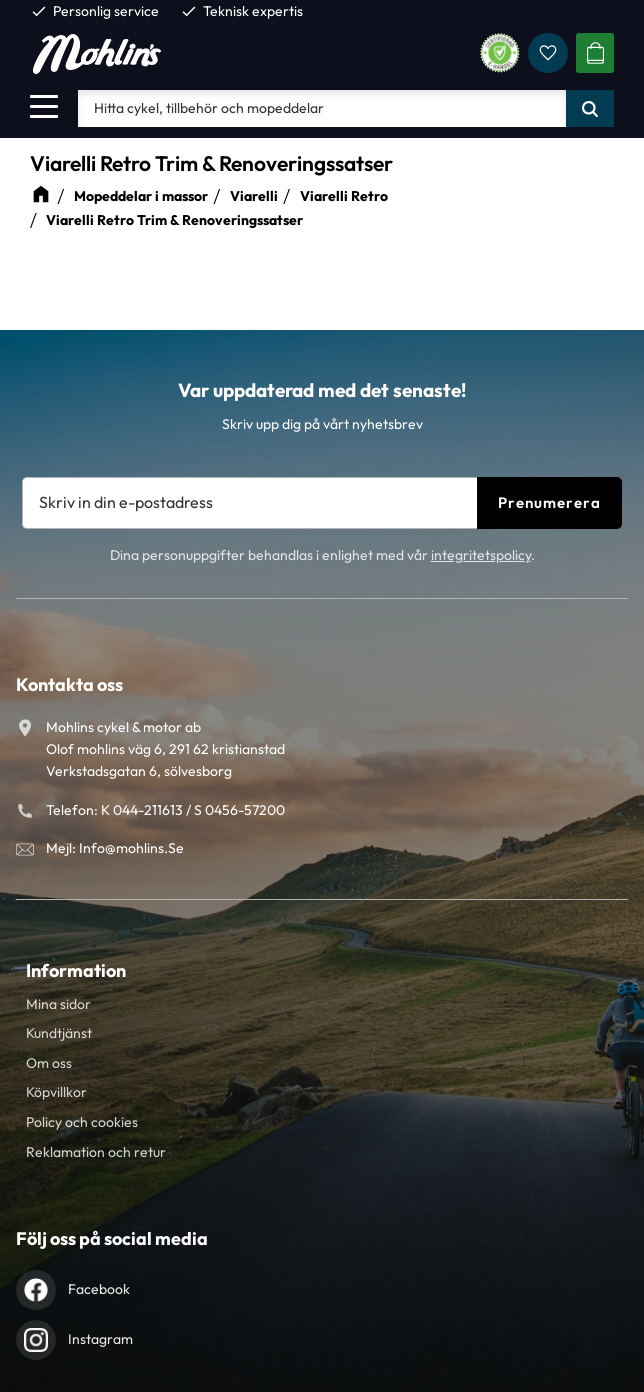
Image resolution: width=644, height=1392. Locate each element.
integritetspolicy (481, 555)
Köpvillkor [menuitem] (56, 1092)
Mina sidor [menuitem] (58, 1004)
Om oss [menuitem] (49, 1063)
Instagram (100, 1339)
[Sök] (590, 108)
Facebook (99, 1289)
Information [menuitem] (76, 970)
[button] (44, 106)
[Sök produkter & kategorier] (322, 108)
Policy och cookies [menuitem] (82, 1122)
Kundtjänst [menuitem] (59, 1033)
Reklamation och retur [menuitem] (96, 1152)
